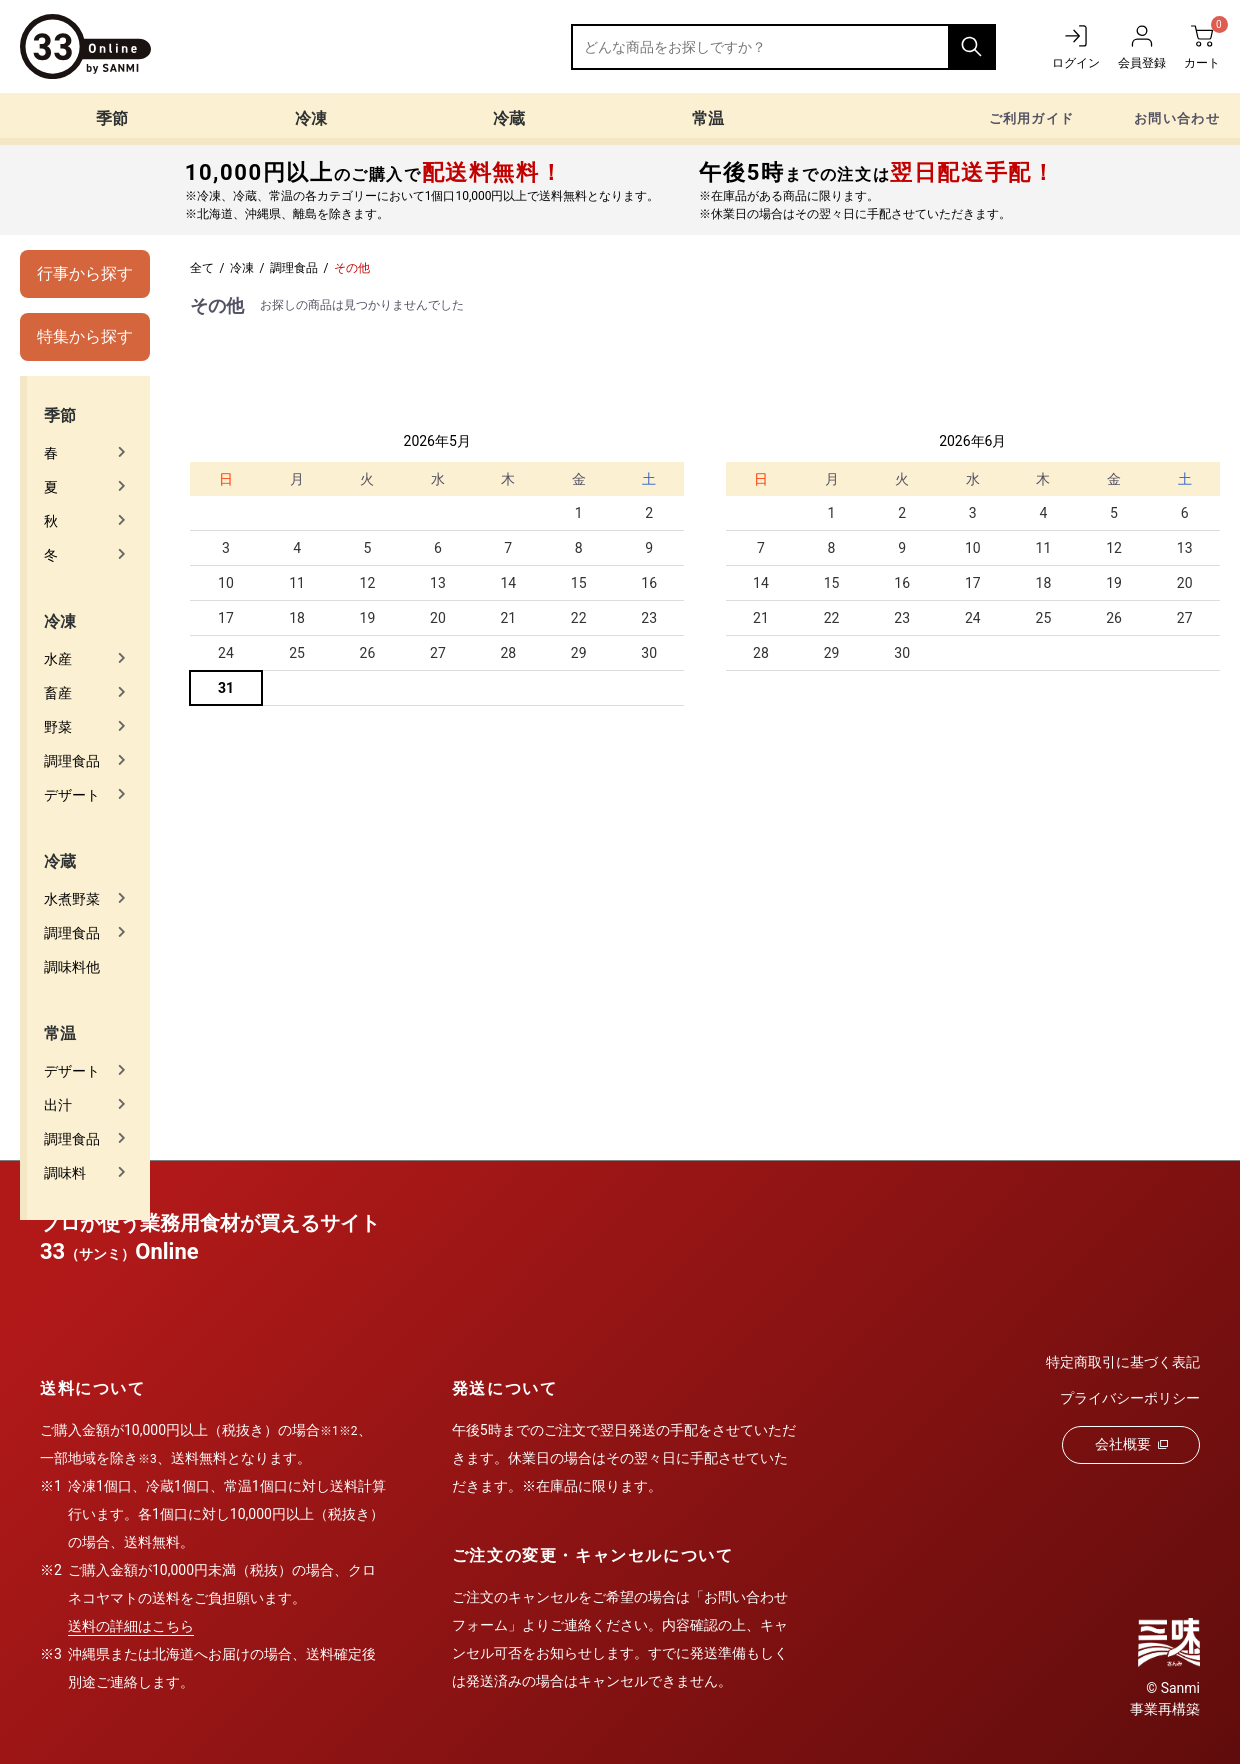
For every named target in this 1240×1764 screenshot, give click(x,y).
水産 (58, 659)
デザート (72, 795)
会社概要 (1131, 1444)
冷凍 (311, 118)
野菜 (58, 727)
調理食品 (72, 761)
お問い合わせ (1177, 118)
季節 (112, 118)
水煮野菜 (72, 899)
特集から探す (85, 336)
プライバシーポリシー (1130, 1398)
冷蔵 (509, 118)
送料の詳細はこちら (131, 1626)
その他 (352, 268)
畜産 (58, 693)
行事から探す (85, 273)
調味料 (65, 1173)
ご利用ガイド (1032, 118)
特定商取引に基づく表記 (1123, 1362)
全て (202, 268)
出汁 (58, 1105)
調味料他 (72, 967)
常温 (708, 118)
